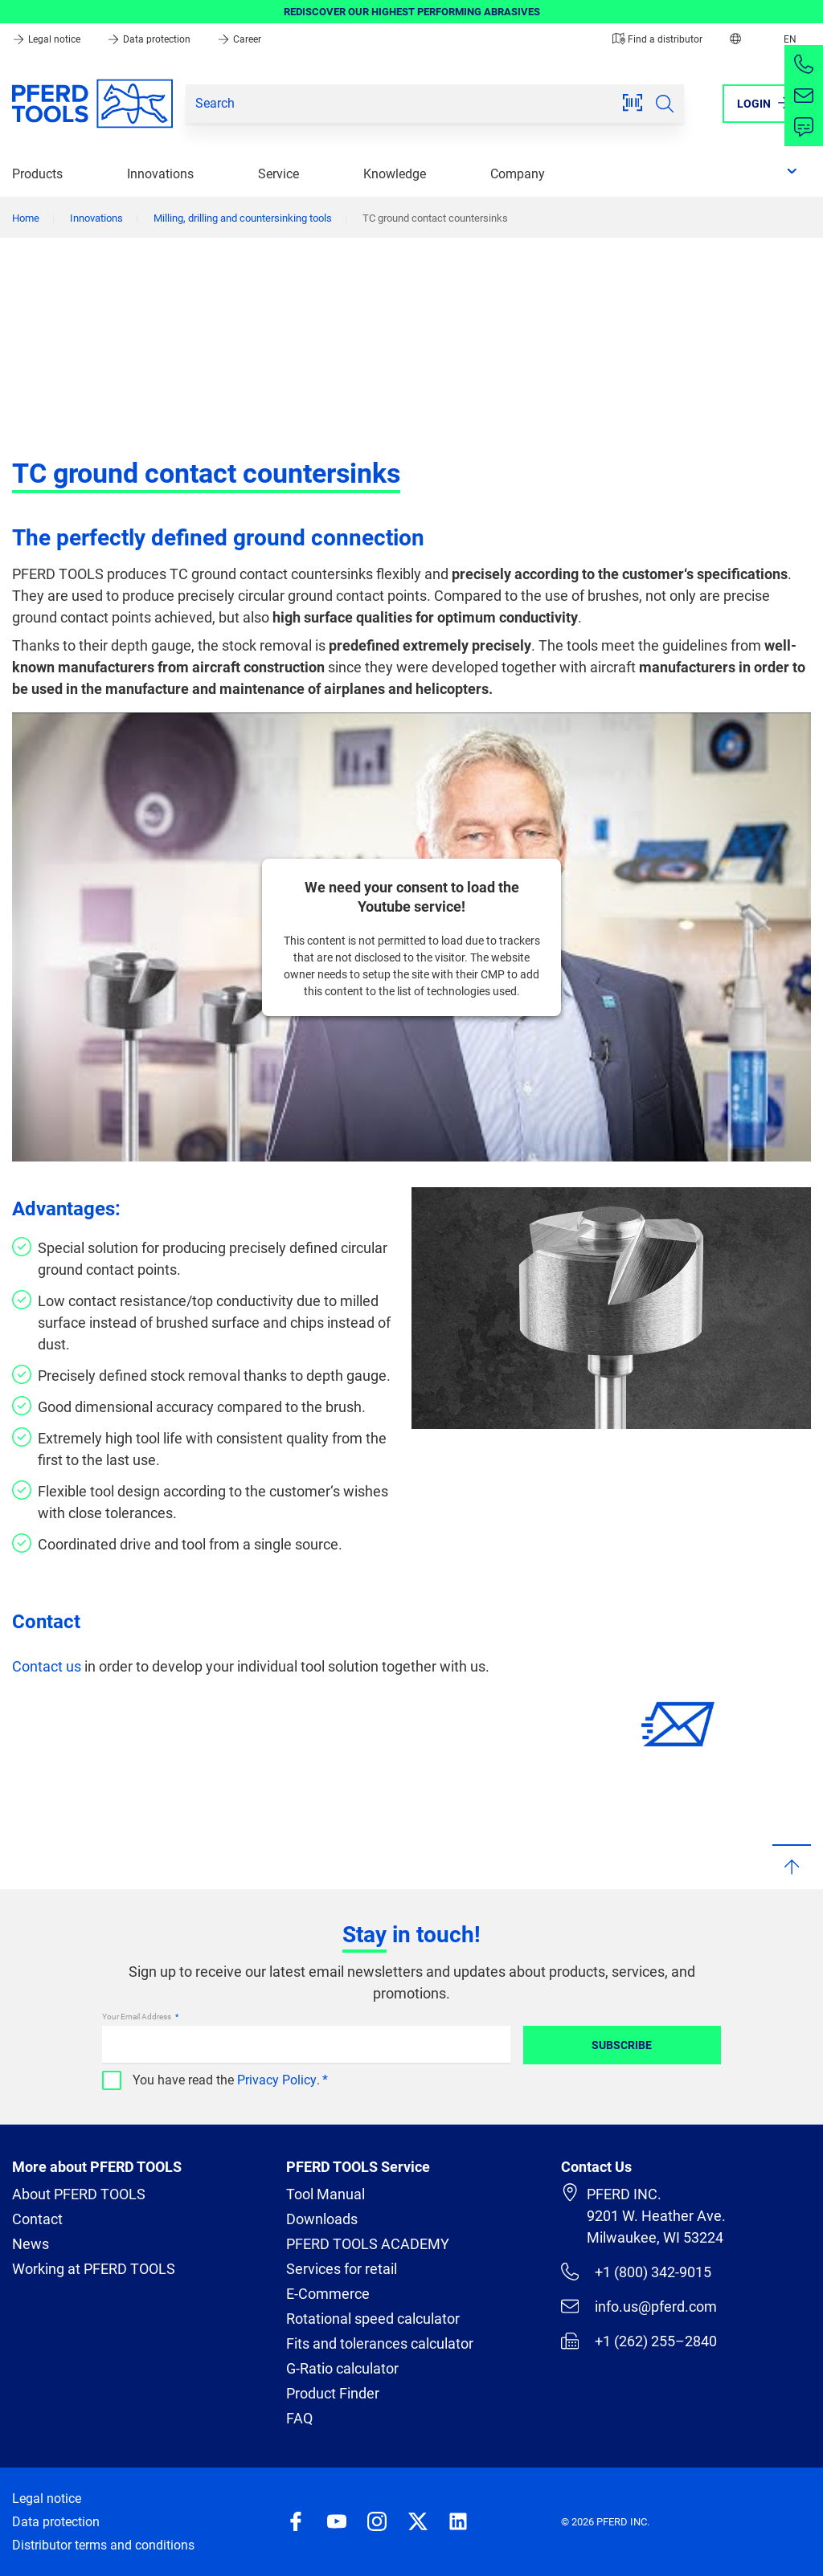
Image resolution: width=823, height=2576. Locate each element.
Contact (37, 2219)
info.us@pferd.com (639, 2306)
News (30, 2243)
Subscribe (622, 2045)
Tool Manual (325, 2194)
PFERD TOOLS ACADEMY (367, 2243)
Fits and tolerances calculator (379, 2343)
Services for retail (341, 2268)
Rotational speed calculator (373, 2318)
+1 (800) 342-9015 (636, 2271)
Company (517, 174)
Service (278, 174)
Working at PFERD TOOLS (93, 2268)
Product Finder (332, 2393)
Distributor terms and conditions (103, 2545)
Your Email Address (137, 2016)
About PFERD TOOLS (78, 2194)
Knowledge (394, 174)
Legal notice (47, 39)
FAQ (299, 2418)
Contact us (46, 1666)
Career (239, 39)
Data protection (150, 39)
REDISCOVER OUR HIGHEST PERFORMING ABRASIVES (412, 12)
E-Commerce (328, 2293)
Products (37, 174)
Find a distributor (657, 39)
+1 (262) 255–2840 (639, 2340)
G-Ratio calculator (342, 2368)
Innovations (160, 174)
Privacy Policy (277, 2080)
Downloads (322, 2219)
